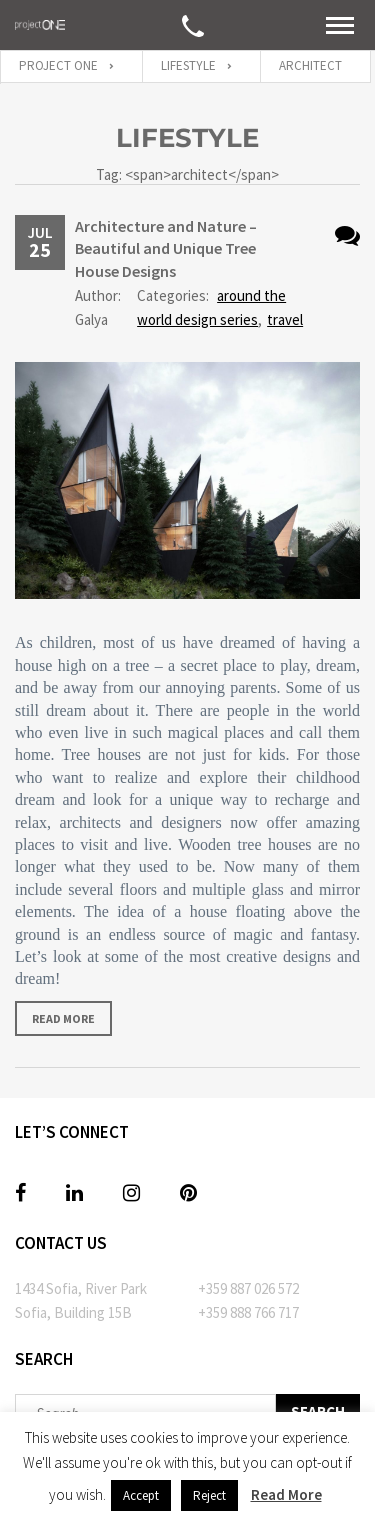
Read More (286, 1494)
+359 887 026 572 (248, 1288)
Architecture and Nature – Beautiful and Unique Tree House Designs (166, 248)
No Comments (347, 235)
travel (285, 319)
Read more (63, 1018)
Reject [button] (209, 1495)
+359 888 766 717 (248, 1312)
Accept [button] (141, 1495)
